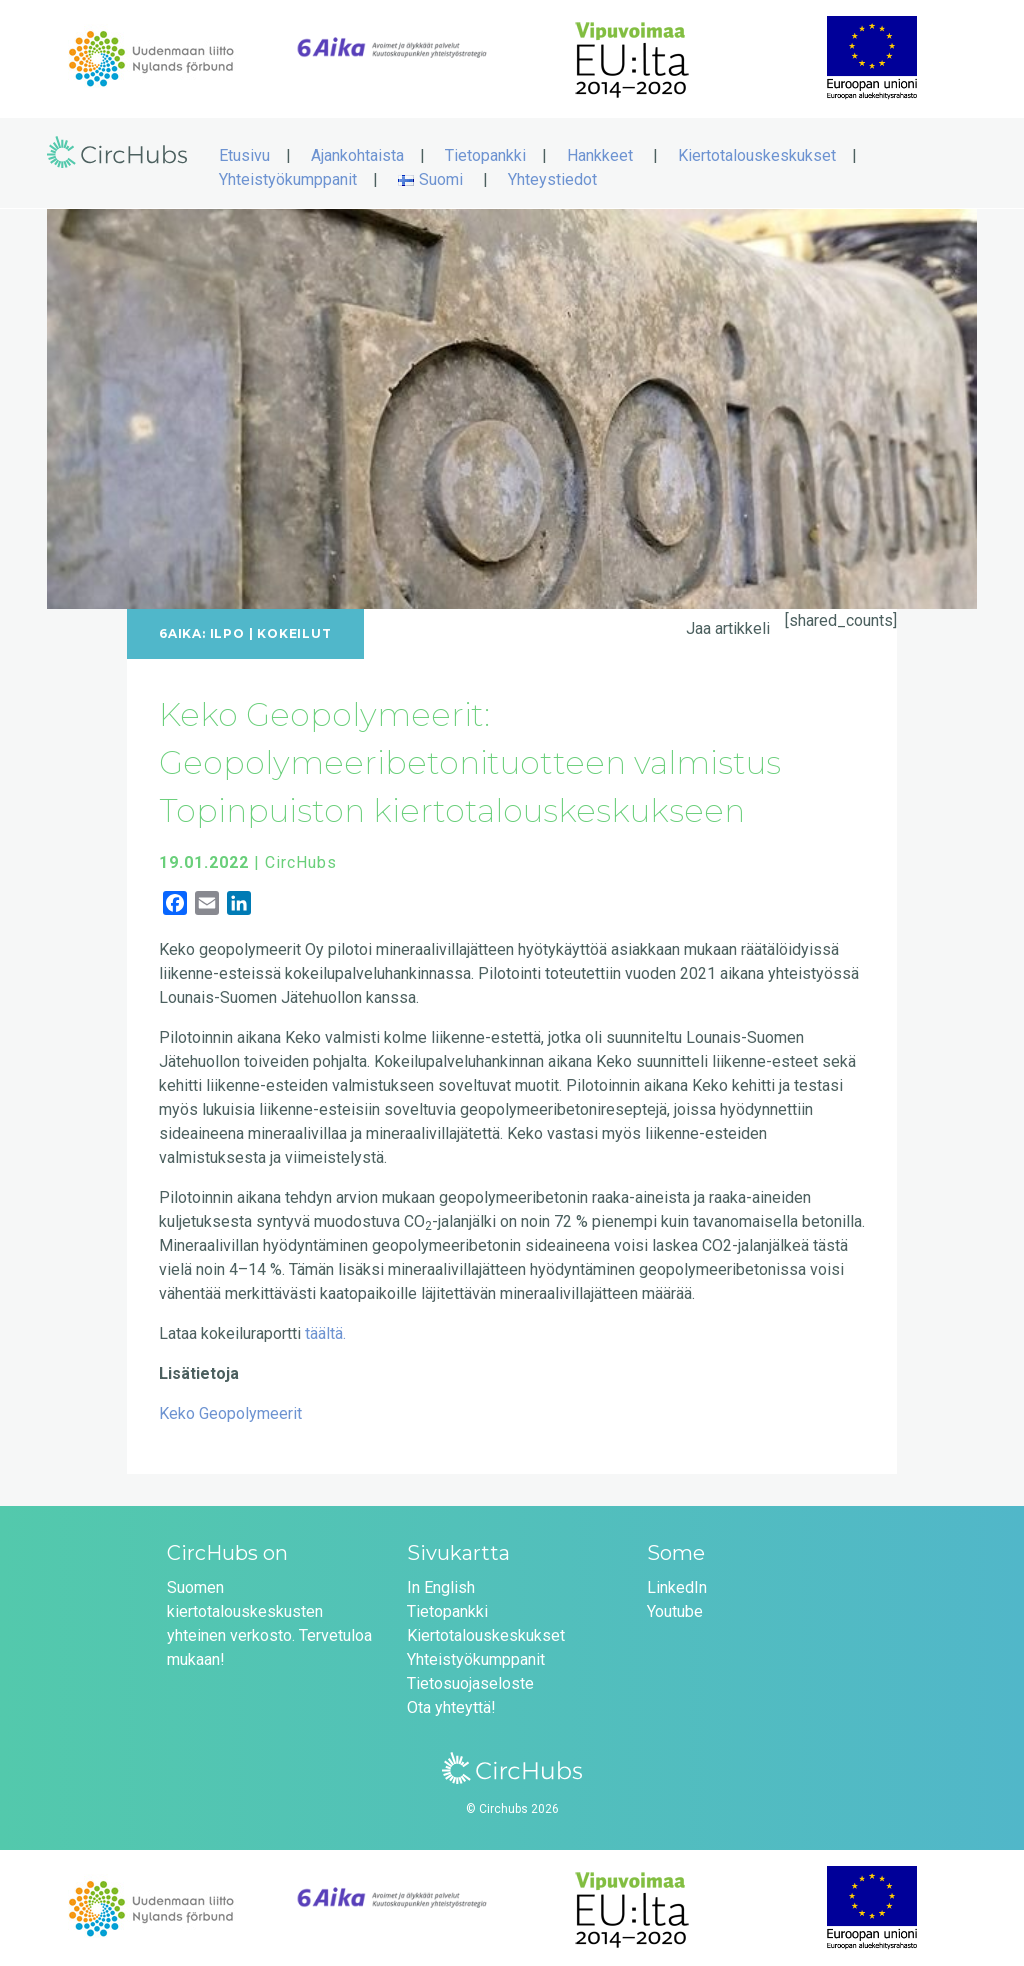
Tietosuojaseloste (470, 1681)
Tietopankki (485, 153)
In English (441, 1585)
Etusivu (244, 153)
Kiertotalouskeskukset (757, 153)
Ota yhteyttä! (451, 1705)
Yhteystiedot (552, 177)
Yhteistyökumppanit (288, 177)
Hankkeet (600, 153)
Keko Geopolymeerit (230, 1411)
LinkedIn (677, 1585)
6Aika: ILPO (202, 631)
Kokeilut (294, 631)
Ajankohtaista (357, 153)
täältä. (325, 1331)
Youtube (675, 1609)
